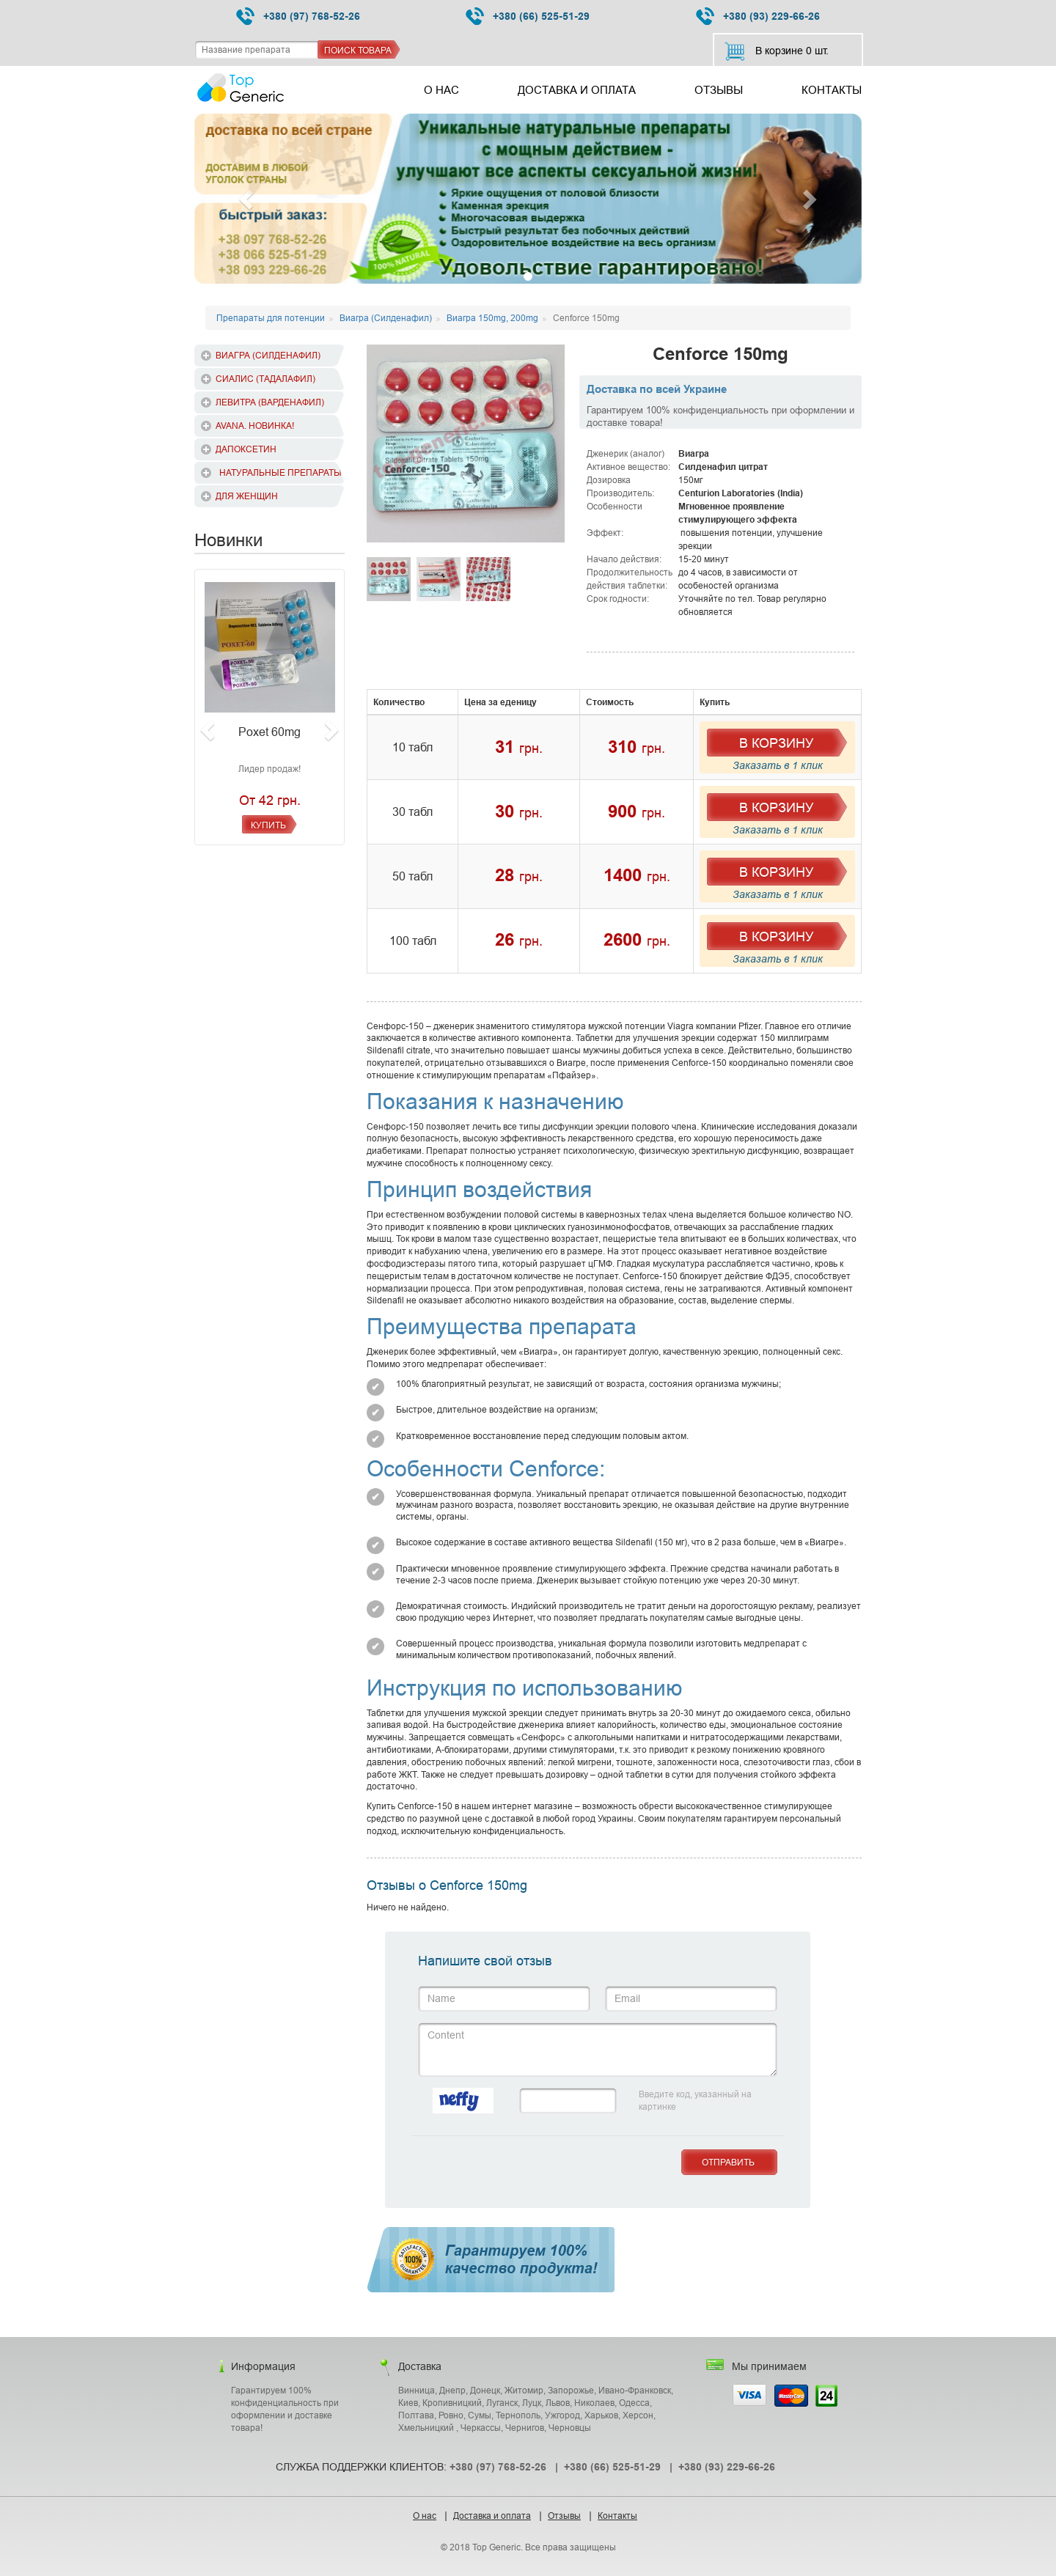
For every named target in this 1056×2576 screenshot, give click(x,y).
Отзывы (718, 90)
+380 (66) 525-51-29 (528, 16)
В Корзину (776, 743)
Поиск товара (358, 50)
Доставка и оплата (577, 90)
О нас (441, 90)
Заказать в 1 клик (778, 765)
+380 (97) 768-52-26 (298, 16)
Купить (268, 825)
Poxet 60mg (269, 731)
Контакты (832, 90)
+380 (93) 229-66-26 (758, 16)
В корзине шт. (776, 51)
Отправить (728, 2162)
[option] (466, 443)
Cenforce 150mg (720, 354)
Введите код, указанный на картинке (695, 2100)
